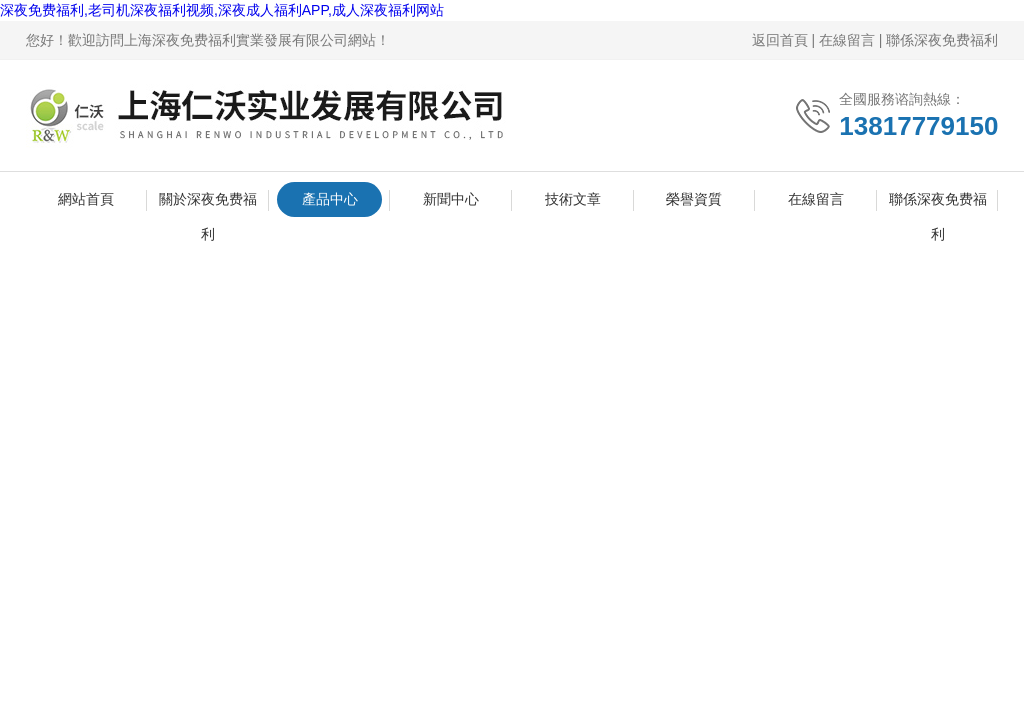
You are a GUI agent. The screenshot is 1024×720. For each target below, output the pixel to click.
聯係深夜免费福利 (942, 40)
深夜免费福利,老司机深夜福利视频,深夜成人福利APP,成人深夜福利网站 (222, 10)
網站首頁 (86, 199)
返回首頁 (780, 40)
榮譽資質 (694, 199)
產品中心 (330, 199)
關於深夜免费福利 (208, 204)
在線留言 (847, 40)
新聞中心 (451, 199)
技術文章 (573, 199)
